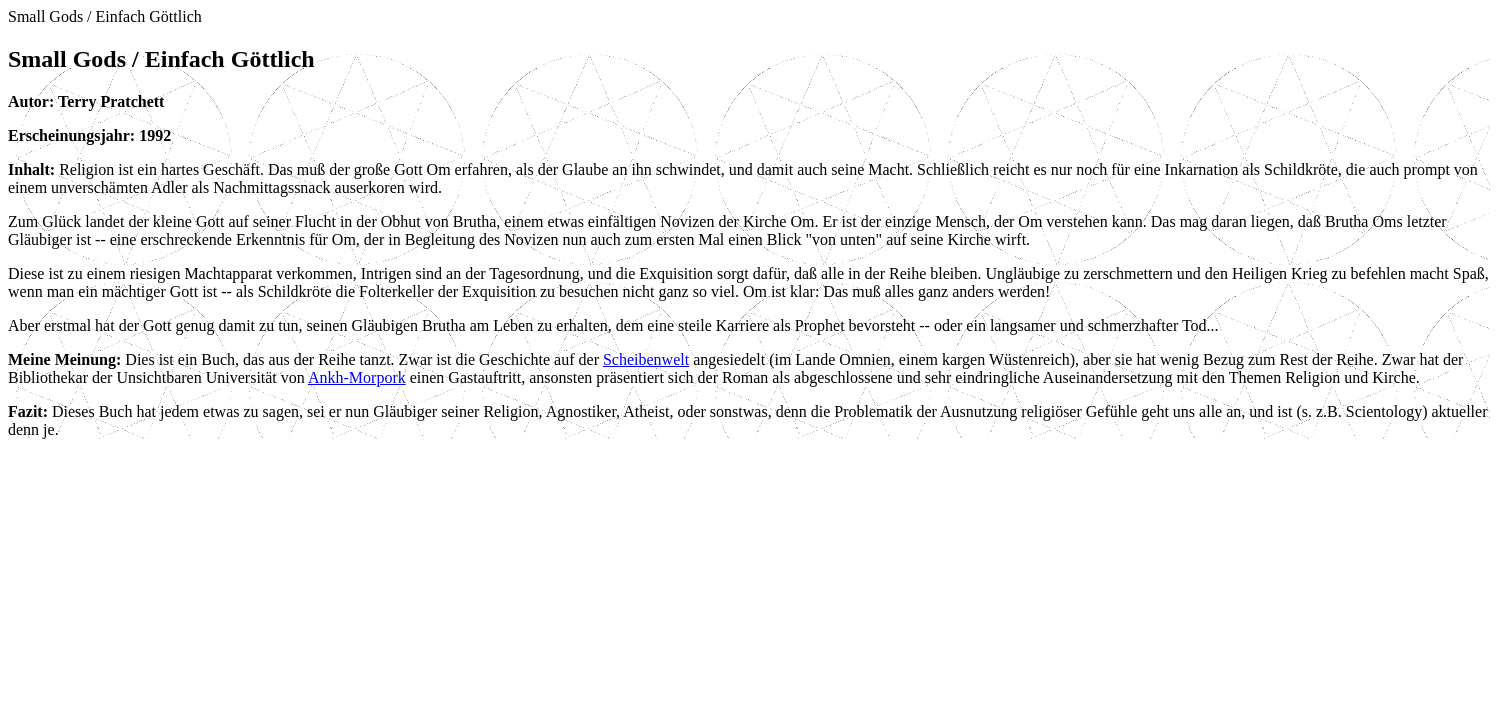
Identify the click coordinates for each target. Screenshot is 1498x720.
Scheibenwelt (646, 359)
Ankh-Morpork (357, 377)
